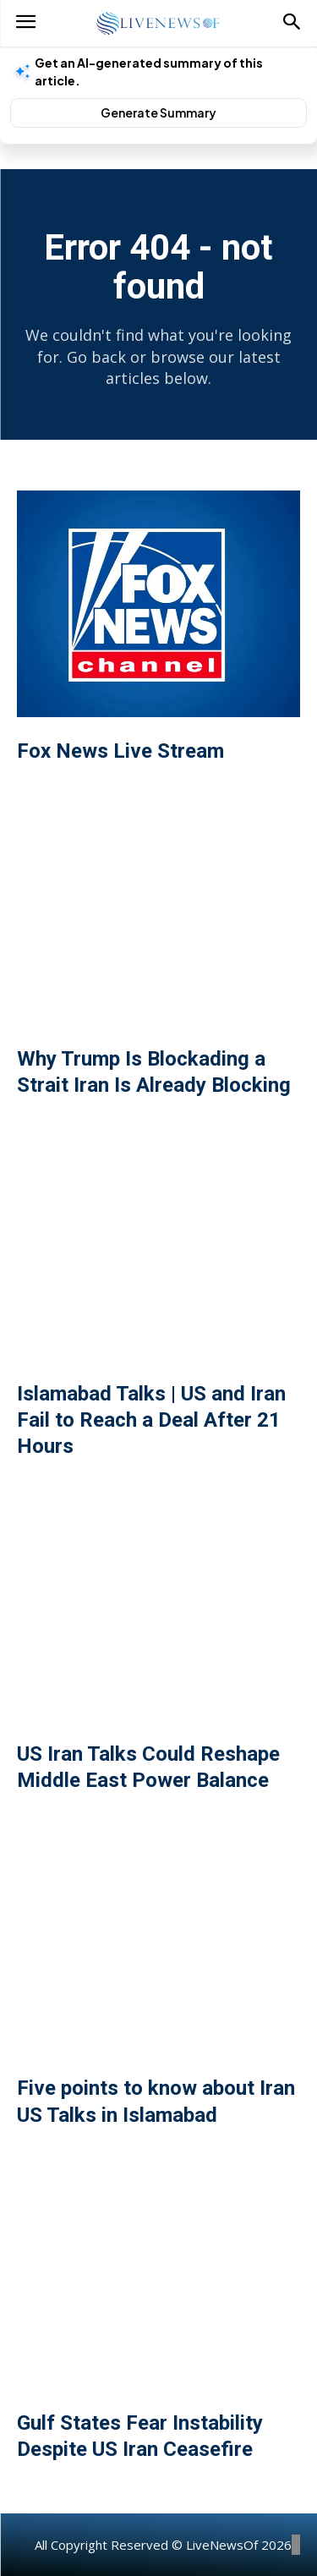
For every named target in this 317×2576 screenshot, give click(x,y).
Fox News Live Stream (120, 751)
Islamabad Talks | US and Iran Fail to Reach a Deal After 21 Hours (151, 1420)
